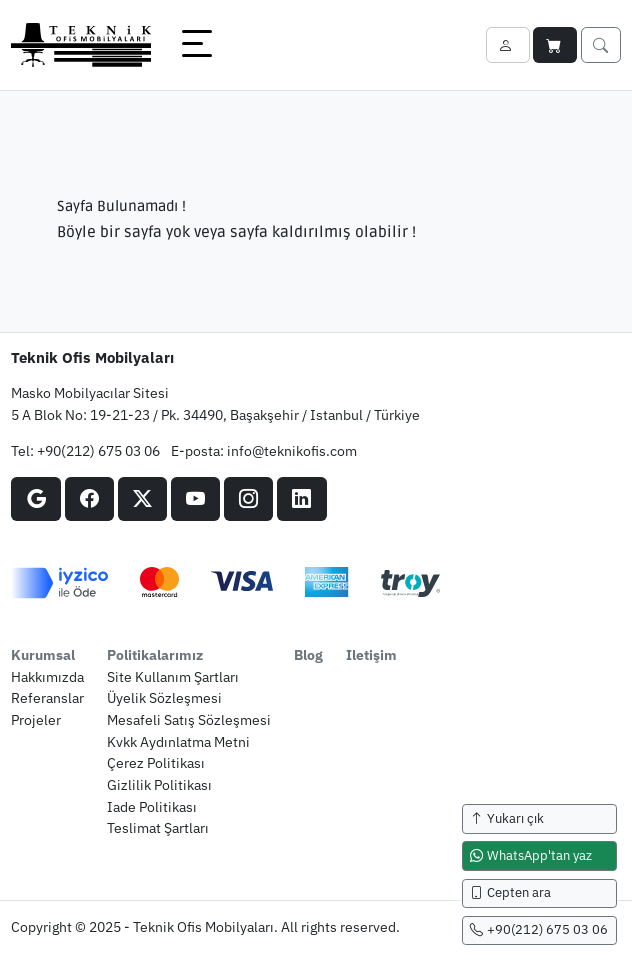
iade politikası (152, 806)
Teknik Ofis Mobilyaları (92, 357)
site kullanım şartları (173, 676)
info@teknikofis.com (292, 450)
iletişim (371, 654)
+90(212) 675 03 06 (98, 450)
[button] (197, 45)
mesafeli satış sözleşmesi (189, 719)
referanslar (47, 697)
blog (308, 654)
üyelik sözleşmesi (164, 697)
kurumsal (43, 654)
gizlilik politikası (159, 784)
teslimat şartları (158, 827)
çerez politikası (156, 762)
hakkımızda (47, 676)
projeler (36, 719)
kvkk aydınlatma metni (178, 741)
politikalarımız (155, 654)
